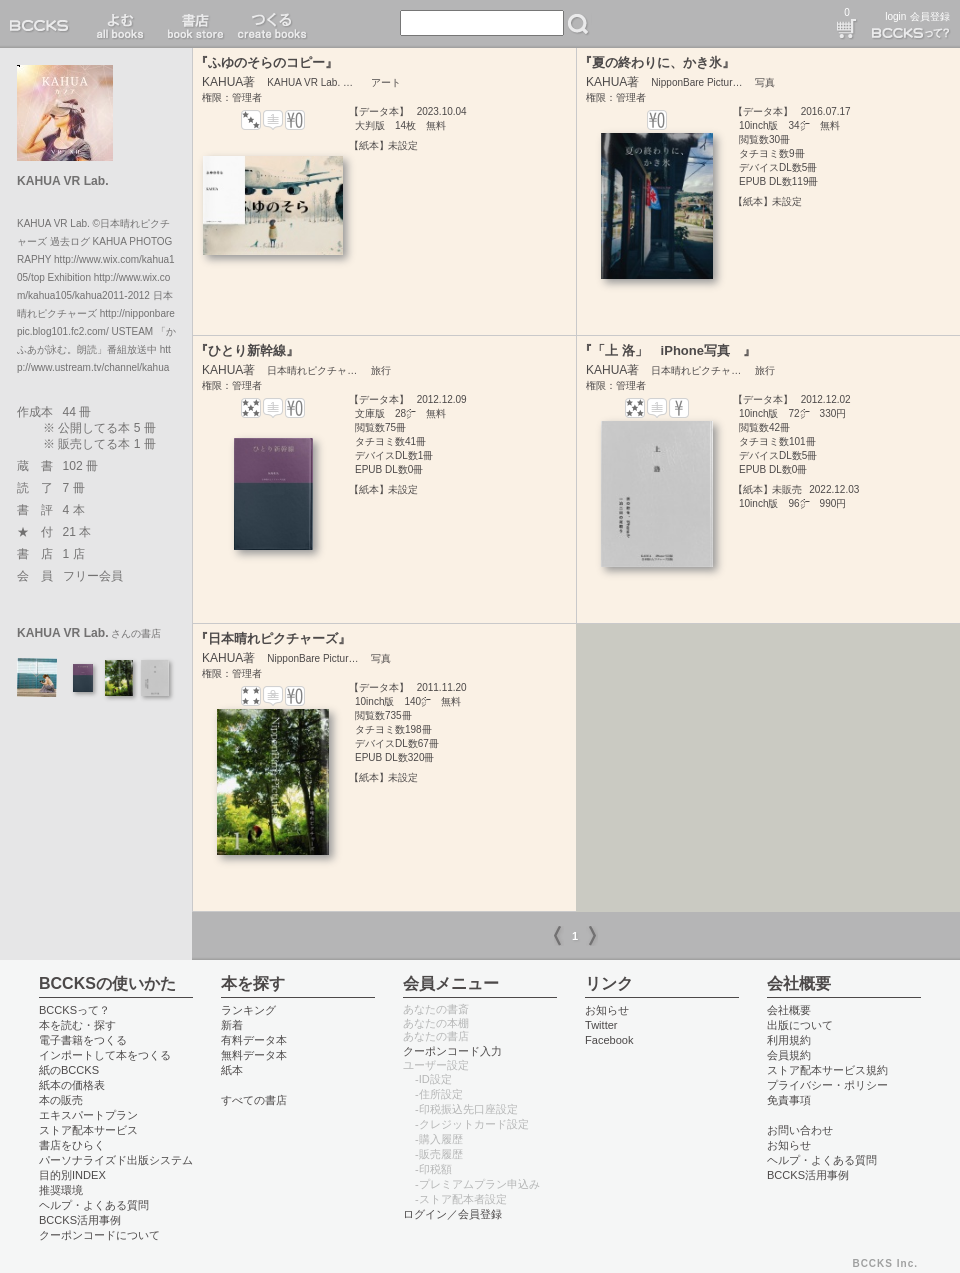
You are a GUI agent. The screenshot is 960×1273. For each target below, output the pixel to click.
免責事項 (789, 1100)
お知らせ (607, 1010)
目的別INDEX (72, 1175)
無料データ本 (254, 1055)
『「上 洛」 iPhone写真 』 (667, 350)
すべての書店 (254, 1100)
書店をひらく (72, 1145)
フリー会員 (93, 576)
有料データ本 (254, 1040)
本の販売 (61, 1100)
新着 (232, 1025)
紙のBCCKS (69, 1070)
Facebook (609, 1040)
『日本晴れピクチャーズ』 (273, 638)
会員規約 (789, 1055)
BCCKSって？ (74, 1010)
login (895, 16)
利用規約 (789, 1040)
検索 (578, 24)
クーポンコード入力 (452, 1051)
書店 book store (192, 24)
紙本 (232, 1070)
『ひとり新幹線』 (247, 350)
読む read (120, 24)
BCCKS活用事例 (80, 1220)
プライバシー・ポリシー (827, 1085)
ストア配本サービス (88, 1130)
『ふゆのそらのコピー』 (266, 62)
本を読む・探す (77, 1025)
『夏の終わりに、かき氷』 (657, 62)
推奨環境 (61, 1190)
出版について (800, 1025)
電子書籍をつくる (83, 1040)
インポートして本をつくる (105, 1055)
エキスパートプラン (88, 1115)
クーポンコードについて (99, 1235)
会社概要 (789, 1010)
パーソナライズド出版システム (116, 1160)
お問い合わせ (800, 1130)
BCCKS (43, 24)
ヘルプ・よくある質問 (94, 1205)
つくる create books (271, 24)
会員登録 (930, 16)
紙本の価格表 (72, 1085)
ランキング (248, 1010)
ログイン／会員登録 (452, 1214)
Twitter (601, 1025)
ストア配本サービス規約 (827, 1070)
